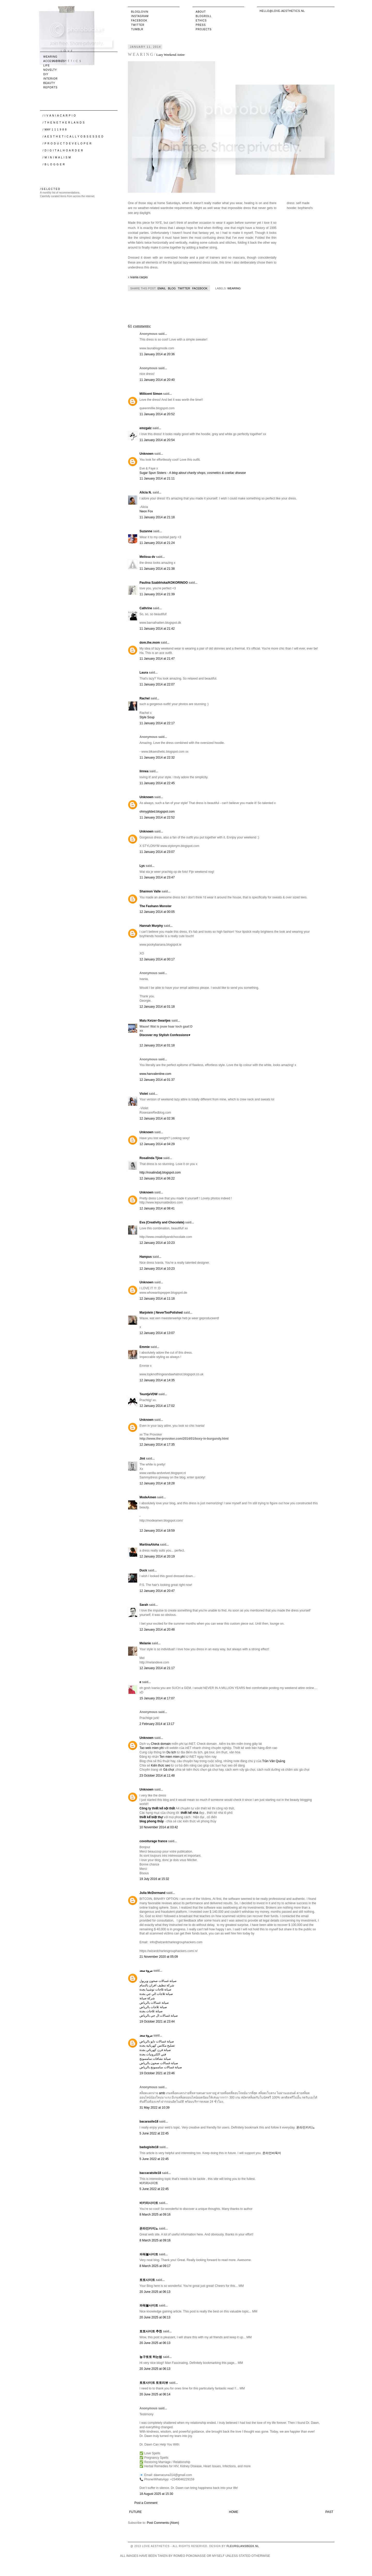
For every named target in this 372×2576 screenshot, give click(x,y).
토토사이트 (147, 2280)
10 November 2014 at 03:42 (159, 1827)
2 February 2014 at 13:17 (157, 1724)
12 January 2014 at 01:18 (157, 1006)
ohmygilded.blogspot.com (157, 811)
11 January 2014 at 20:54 (157, 440)
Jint (142, 1458)
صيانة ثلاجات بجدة (151, 2011)
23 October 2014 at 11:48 (157, 1775)
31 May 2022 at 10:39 (154, 2107)
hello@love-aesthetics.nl (282, 11)
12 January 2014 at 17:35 (157, 1444)
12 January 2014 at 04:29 (157, 1144)
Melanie (145, 1643)
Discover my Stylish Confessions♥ (165, 1035)
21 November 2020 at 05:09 (159, 1956)
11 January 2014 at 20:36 (157, 354)
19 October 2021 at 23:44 (157, 2021)
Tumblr (137, 29)
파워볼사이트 (149, 2254)
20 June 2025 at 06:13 (155, 2292)
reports (50, 87)
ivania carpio (139, 277)
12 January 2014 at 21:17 (157, 1668)
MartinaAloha (149, 1544)
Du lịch (171, 1752)
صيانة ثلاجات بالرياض (153, 2007)
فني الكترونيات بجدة (153, 2054)
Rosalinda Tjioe (151, 1158)
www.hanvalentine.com (155, 1074)
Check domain (161, 1744)
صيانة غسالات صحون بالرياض (159, 2063)
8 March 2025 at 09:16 (155, 2214)
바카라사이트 (149, 2183)
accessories (54, 61)
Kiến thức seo (160, 1765)
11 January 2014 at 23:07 (157, 852)
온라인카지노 (305, 2127)
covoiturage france (153, 1841)
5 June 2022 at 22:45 (154, 2133)
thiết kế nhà (189, 1813)
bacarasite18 (149, 2121)
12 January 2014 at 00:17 (157, 959)
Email (162, 288)
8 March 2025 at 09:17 (155, 2266)
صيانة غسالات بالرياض (154, 2002)
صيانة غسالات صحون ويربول (158, 1981)
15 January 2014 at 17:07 (157, 1698)
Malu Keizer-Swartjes (155, 1020)
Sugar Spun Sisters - (193, 473)
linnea (144, 771)
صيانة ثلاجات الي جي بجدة (156, 1994)
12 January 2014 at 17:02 (157, 1406)
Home (233, 2512)
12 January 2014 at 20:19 (157, 1556)
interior (50, 78)
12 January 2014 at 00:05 (157, 912)
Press (201, 25)
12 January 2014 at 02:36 (157, 1118)
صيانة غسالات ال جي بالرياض (159, 2015)
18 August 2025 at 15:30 (156, 2494)
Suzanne (146, 531)
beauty (49, 83)
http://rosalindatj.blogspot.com (160, 1172)
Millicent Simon (151, 394)
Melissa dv (147, 557)
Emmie (145, 1347)
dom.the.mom (150, 642)
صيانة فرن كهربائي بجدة (155, 2050)
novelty (50, 69)
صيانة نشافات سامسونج (155, 2059)
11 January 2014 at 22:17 (157, 723)
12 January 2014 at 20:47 (157, 1591)
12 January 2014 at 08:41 (157, 1208)
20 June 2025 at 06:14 (155, 2394)
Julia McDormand (152, 1893)
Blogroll (204, 16)
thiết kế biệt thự (151, 1817)
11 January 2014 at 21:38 (157, 568)
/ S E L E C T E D (50, 189)
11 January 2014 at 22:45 (157, 783)
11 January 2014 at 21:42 (157, 628)
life (46, 65)
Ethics (201, 20)
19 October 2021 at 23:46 (157, 2073)
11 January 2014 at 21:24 (157, 543)
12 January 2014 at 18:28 (157, 1483)
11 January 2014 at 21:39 (157, 594)
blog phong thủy (152, 1821)
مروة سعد (146, 1970)
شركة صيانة (147, 1998)
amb (162, 2093)
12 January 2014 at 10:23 (157, 1243)
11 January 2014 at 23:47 (157, 877)
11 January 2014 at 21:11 (157, 478)
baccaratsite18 (150, 2173)
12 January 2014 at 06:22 (157, 1178)
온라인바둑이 (271, 2153)
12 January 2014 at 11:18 (157, 1298)
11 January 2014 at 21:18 (157, 517)
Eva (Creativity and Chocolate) (162, 1222)
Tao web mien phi (152, 1748)
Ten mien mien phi (172, 1757)
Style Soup (147, 717)
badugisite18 (149, 2147)
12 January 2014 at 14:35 (157, 1380)
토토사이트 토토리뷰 (154, 2383)
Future (135, 2512)
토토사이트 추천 (151, 2331)
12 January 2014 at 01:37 (157, 1080)
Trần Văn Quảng (273, 1761)
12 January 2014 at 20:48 (157, 1629)
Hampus (146, 1257)
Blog (172, 288)
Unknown (146, 454)
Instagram (140, 16)
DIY (46, 74)
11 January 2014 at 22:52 (157, 817)
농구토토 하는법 (151, 2357)
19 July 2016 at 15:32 (154, 1879)
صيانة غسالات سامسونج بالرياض (161, 2067)
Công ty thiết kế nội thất (157, 1808)
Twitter (137, 25)
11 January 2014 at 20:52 (157, 414)
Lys (142, 866)
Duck (143, 1570)
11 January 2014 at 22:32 (157, 757)
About (201, 11)
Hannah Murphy (151, 926)
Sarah (144, 1605)
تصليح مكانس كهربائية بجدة (157, 2045)
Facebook (139, 20)
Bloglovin (140, 11)
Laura (144, 672)
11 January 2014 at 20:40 (157, 380)
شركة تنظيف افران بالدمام (157, 1985)
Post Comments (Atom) (163, 2523)
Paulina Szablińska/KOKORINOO (164, 582)
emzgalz (146, 428)
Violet (144, 1094)
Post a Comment (145, 2503)
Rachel (145, 698)
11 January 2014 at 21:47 (157, 658)
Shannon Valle (150, 891)
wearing (234, 288)
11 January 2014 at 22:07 (157, 684)
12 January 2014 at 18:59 (157, 1530)
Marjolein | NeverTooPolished (161, 1312)
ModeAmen (148, 1497)
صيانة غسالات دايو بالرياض (157, 2041)
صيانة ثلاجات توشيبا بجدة (155, 1989)
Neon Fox (146, 511)
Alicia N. (146, 492)
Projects (204, 29)
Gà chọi (168, 1769)
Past (329, 2512)
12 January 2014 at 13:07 (157, 1333)
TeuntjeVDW (149, 1394)
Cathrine (146, 608)
